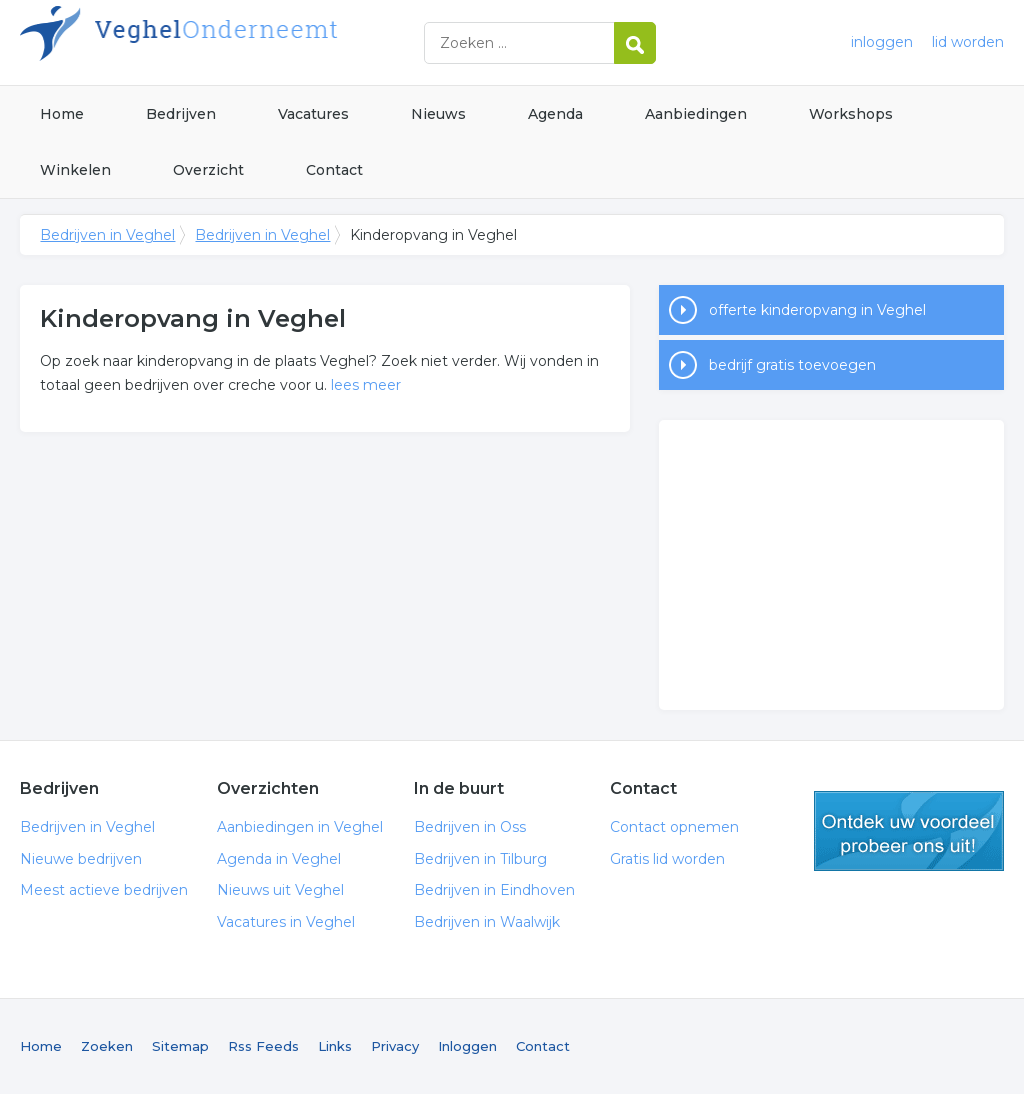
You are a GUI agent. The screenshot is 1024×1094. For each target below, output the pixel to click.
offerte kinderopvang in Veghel (817, 310)
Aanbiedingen (696, 114)
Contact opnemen (674, 827)
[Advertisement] (831, 565)
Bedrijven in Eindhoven (494, 890)
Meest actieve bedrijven (104, 890)
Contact (334, 170)
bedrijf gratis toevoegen (792, 365)
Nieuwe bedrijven (81, 859)
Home (62, 114)
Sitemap (180, 1046)
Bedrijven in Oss (470, 827)
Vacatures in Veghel (286, 922)
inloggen (882, 42)
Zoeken (107, 1046)
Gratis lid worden (667, 859)
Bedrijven (181, 114)
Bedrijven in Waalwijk (487, 922)
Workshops (851, 114)
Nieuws (438, 114)
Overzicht (208, 170)
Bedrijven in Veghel (270, 42)
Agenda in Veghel (279, 859)
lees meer (366, 385)
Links (335, 1046)
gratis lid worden (909, 831)
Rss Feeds (263, 1046)
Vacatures (313, 114)
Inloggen (467, 1046)
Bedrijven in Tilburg (480, 859)
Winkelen (75, 170)
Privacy (395, 1046)
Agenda (555, 114)
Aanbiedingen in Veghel (300, 827)
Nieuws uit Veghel (280, 890)
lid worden (968, 42)
